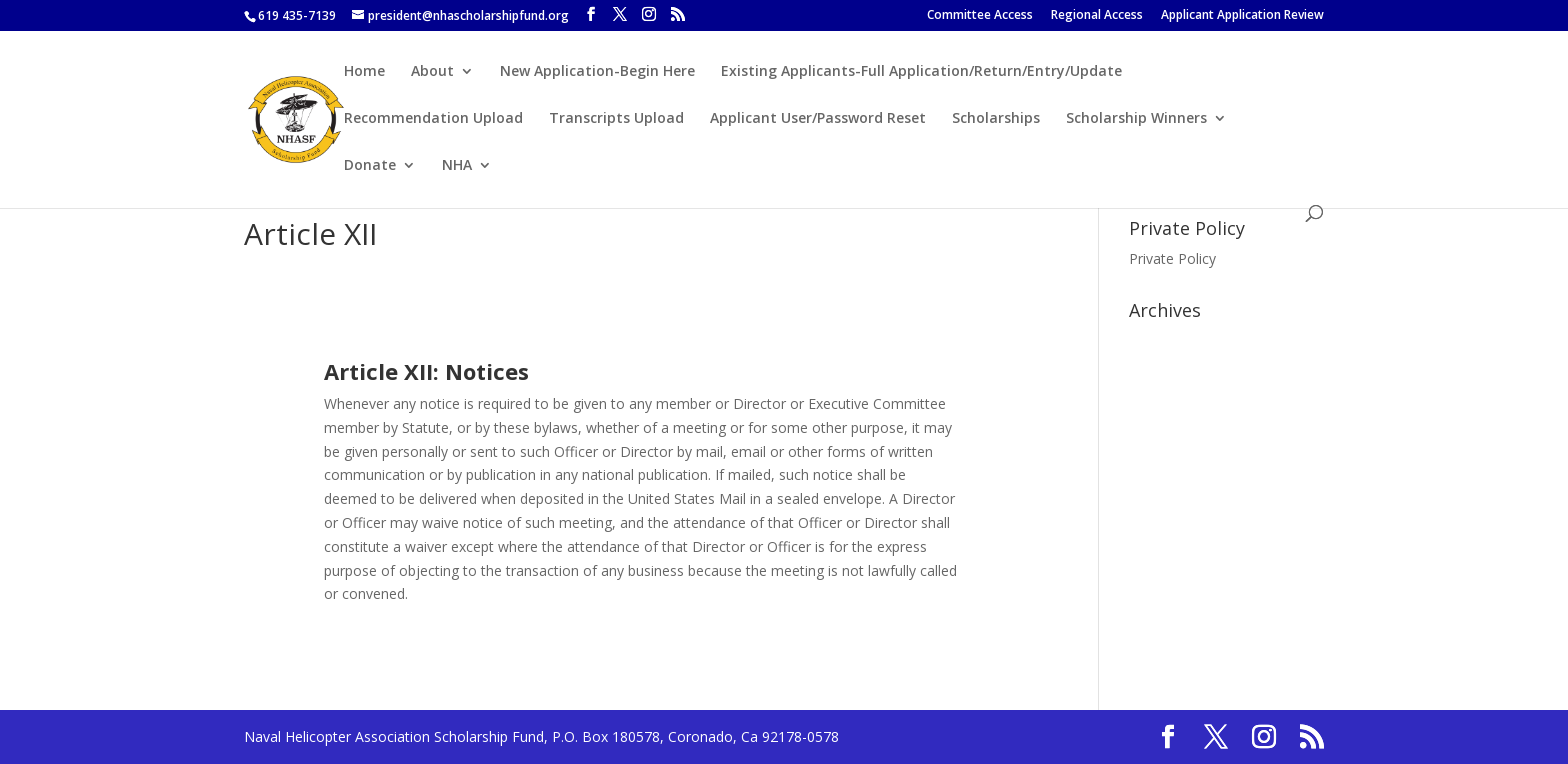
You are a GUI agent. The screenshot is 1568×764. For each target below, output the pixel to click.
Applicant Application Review (1242, 16)
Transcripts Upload (616, 119)
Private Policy (1172, 258)
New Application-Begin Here (597, 72)
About (432, 72)
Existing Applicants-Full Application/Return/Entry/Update (921, 72)
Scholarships (996, 119)
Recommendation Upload (433, 119)
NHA (457, 166)
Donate (370, 166)
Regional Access (1097, 16)
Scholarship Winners (1136, 119)
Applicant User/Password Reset (818, 119)
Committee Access (980, 16)
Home (364, 72)
